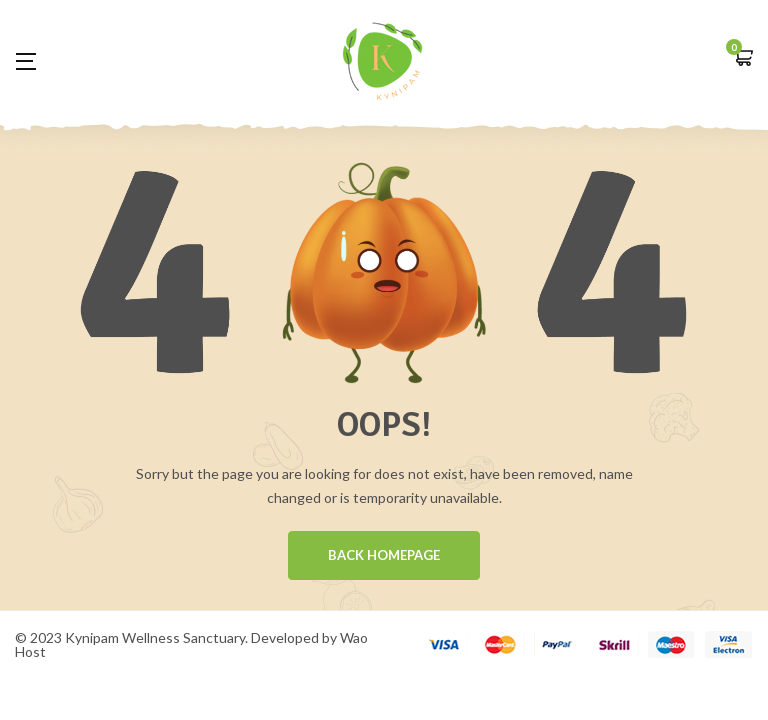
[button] (743, 59)
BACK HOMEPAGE (384, 556)
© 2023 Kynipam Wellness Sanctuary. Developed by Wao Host (191, 645)
